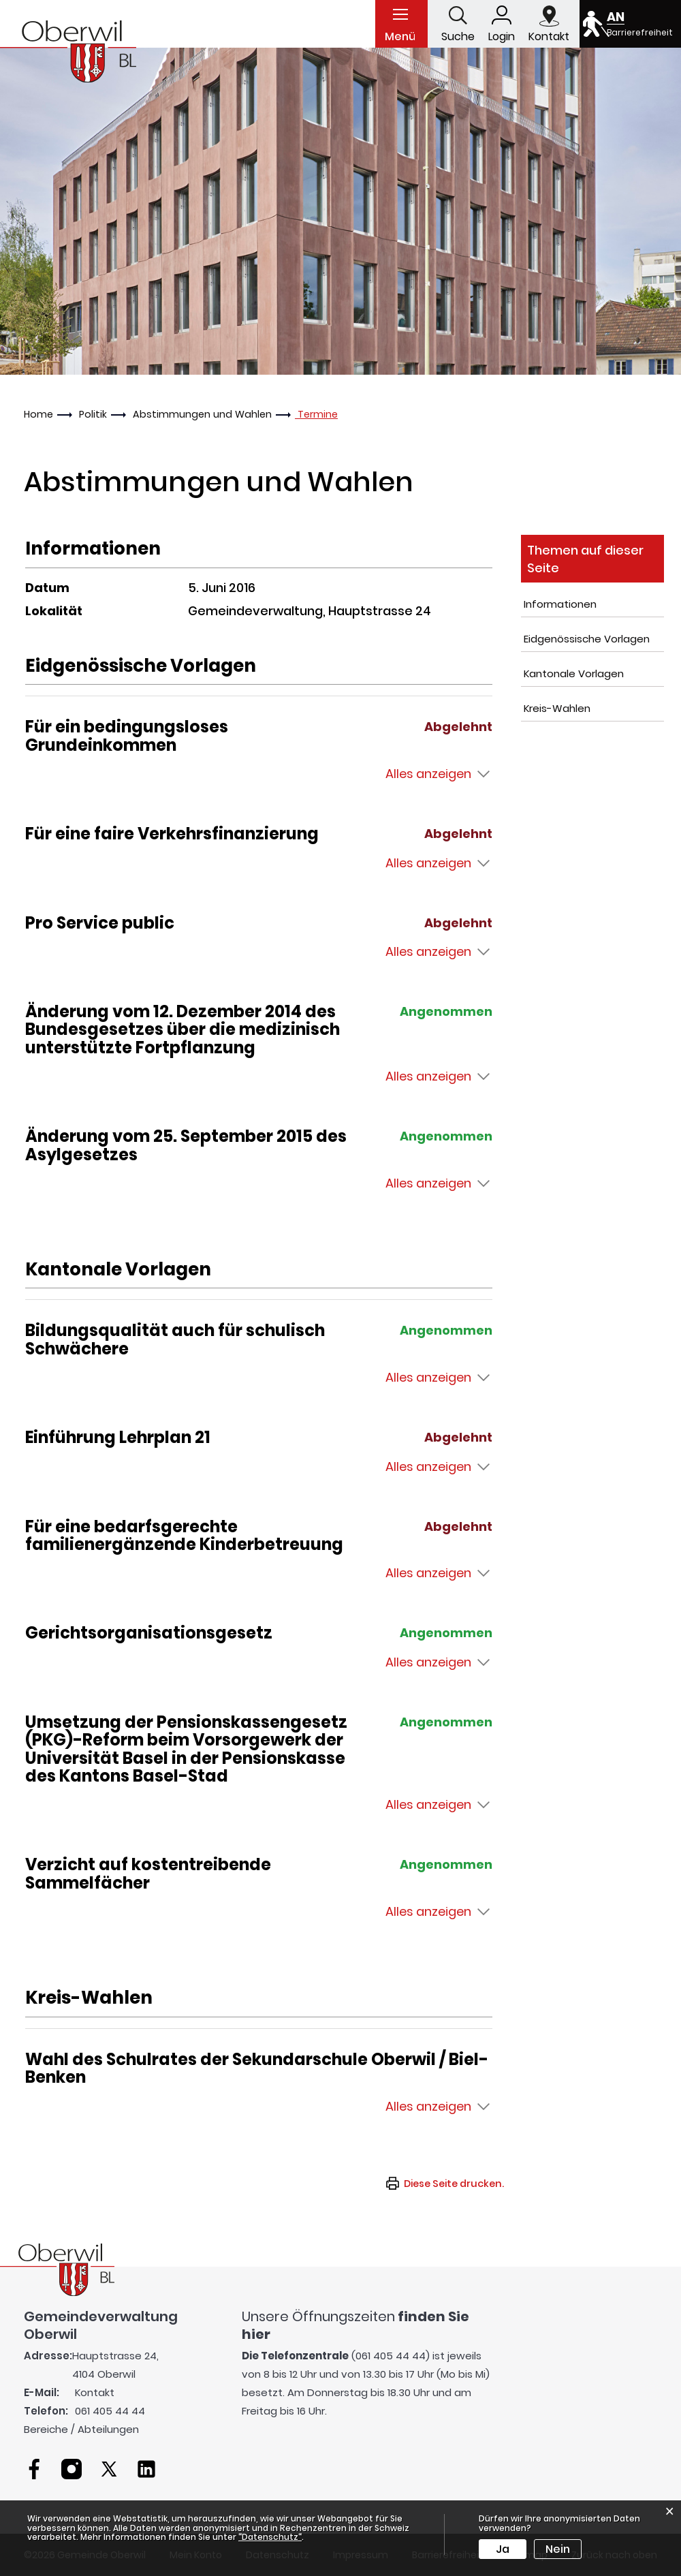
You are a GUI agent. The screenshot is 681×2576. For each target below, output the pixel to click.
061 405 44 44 (110, 2411)
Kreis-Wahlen (557, 708)
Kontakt (94, 2392)
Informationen (560, 604)
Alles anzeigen (428, 773)
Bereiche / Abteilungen (81, 2429)
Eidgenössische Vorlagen (587, 639)
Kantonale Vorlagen (574, 673)
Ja (502, 2549)
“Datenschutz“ (270, 2537)
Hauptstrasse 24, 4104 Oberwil (115, 2364)
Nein (557, 2549)
